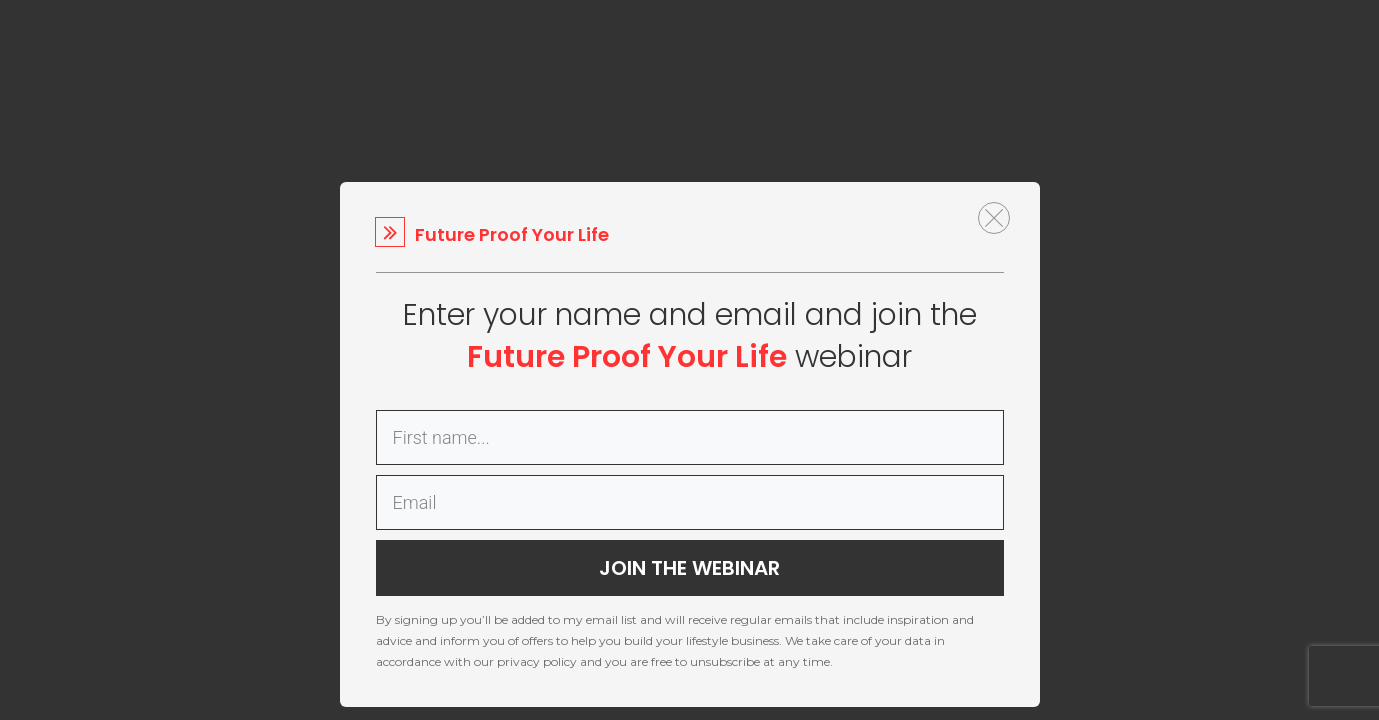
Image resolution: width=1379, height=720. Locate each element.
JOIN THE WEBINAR (689, 568)
